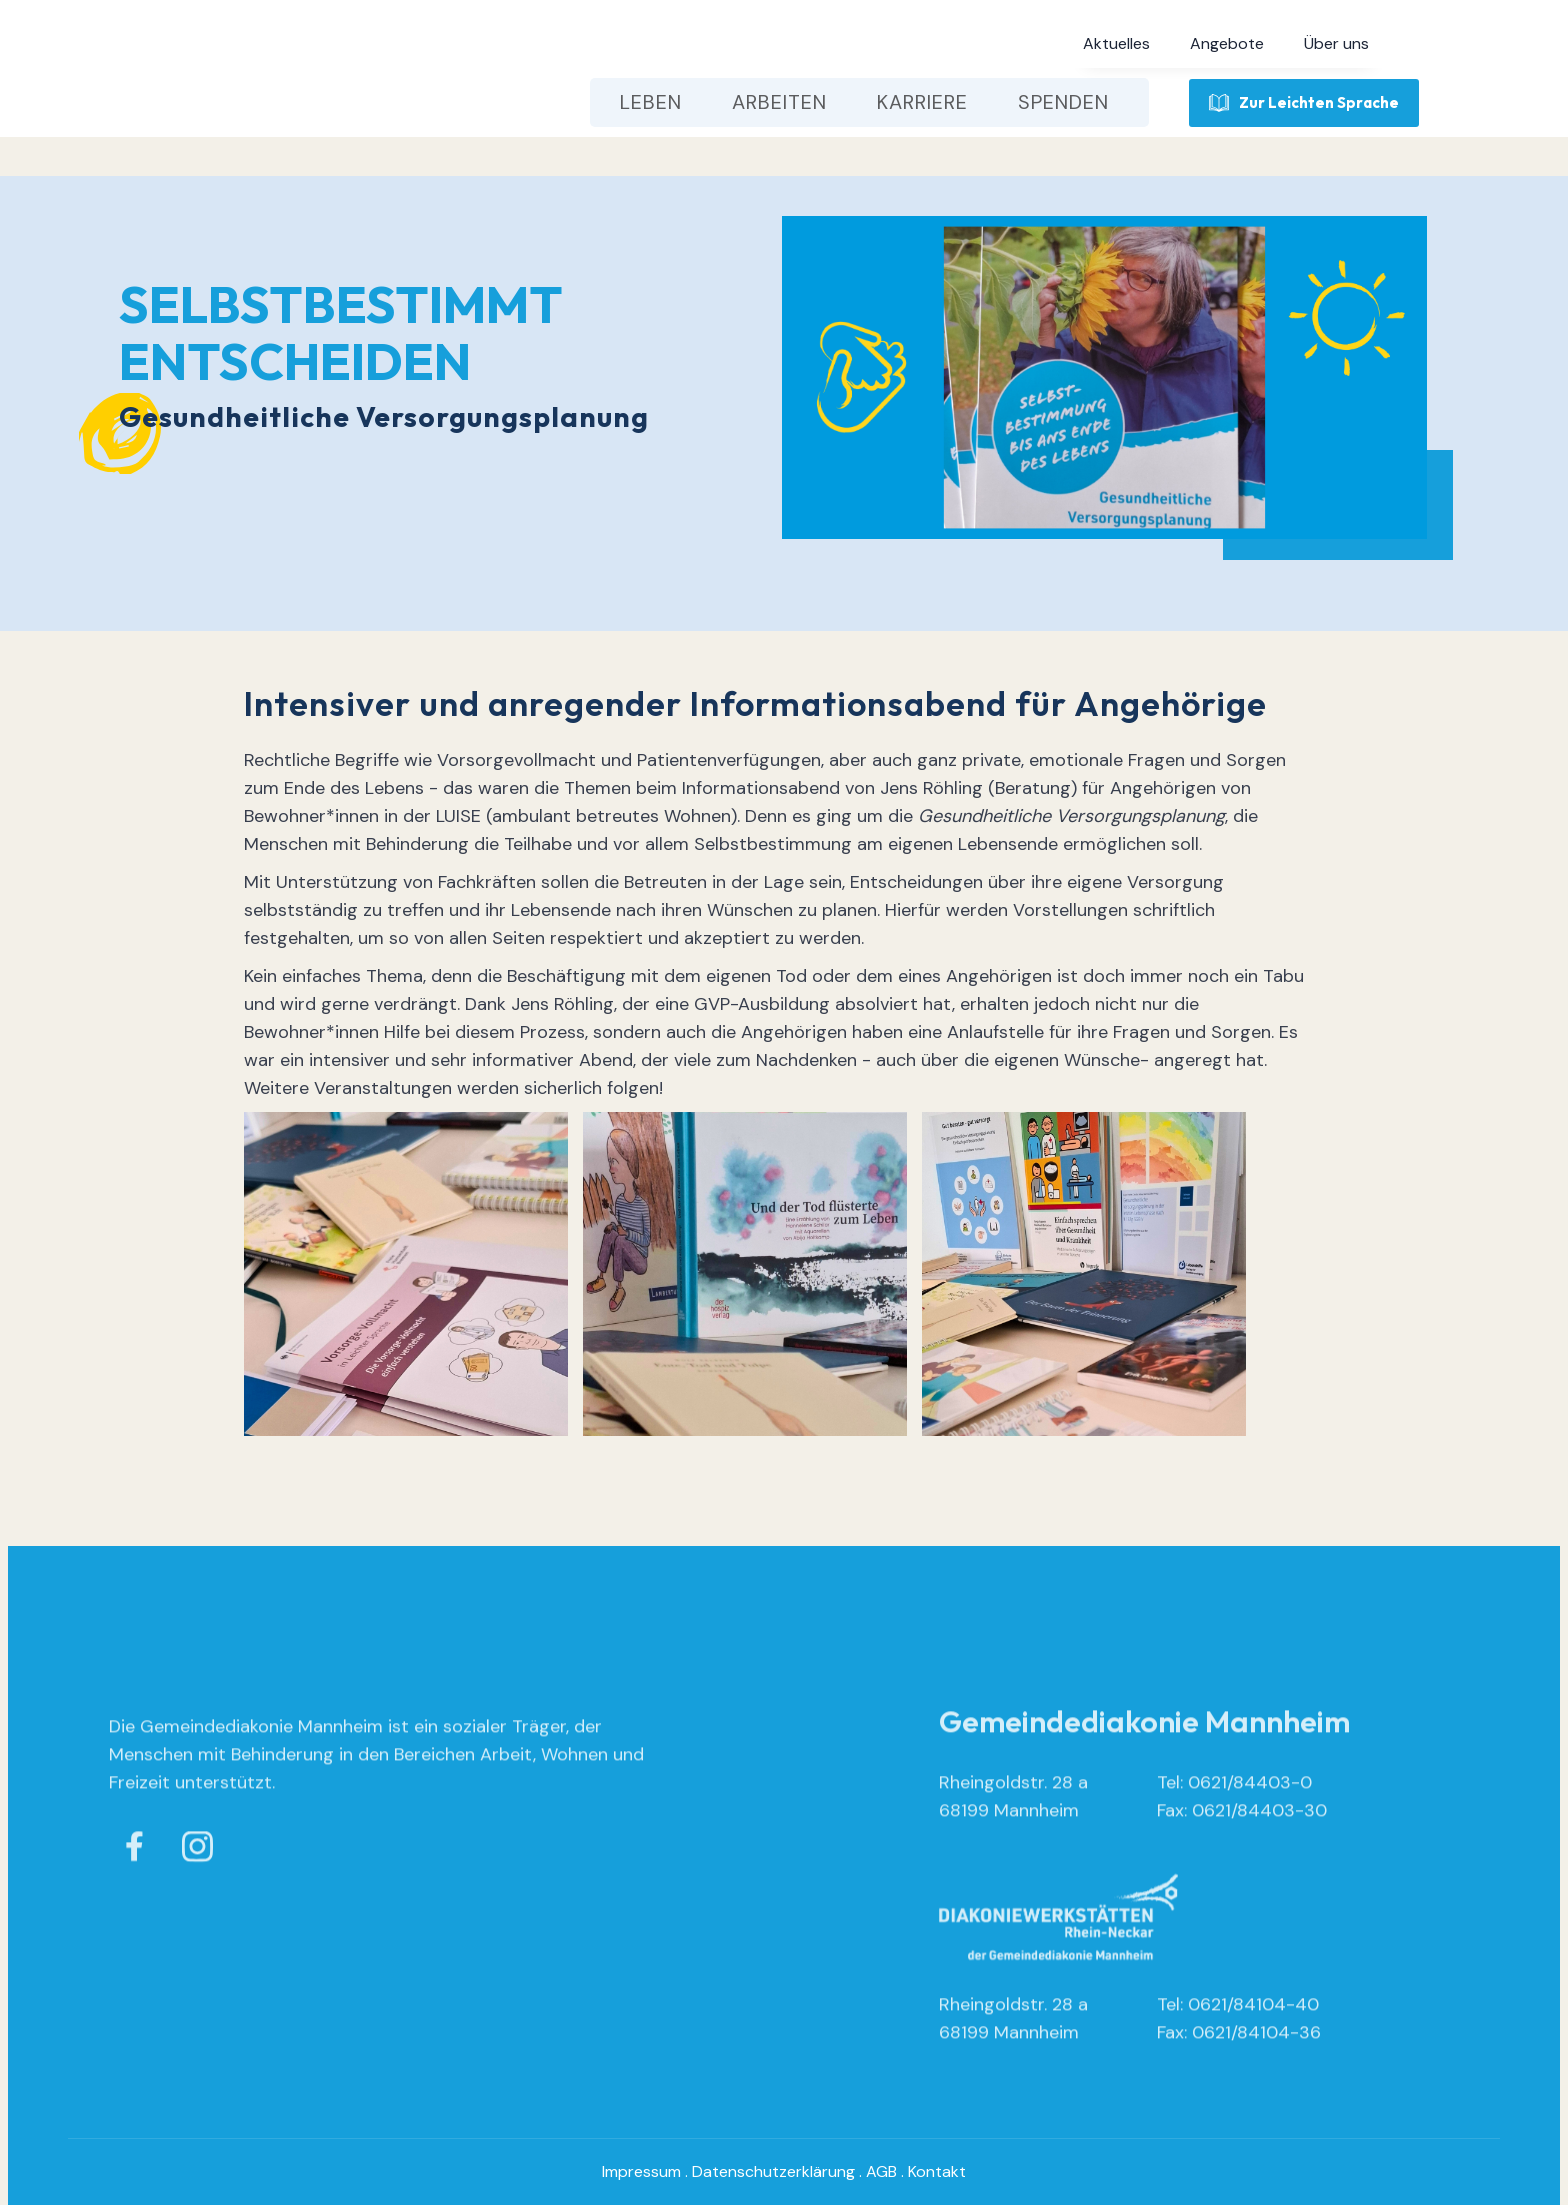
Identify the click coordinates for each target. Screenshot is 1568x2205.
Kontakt (937, 2171)
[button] (1116, 44)
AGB (881, 2171)
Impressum (641, 2171)
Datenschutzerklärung (773, 2171)
